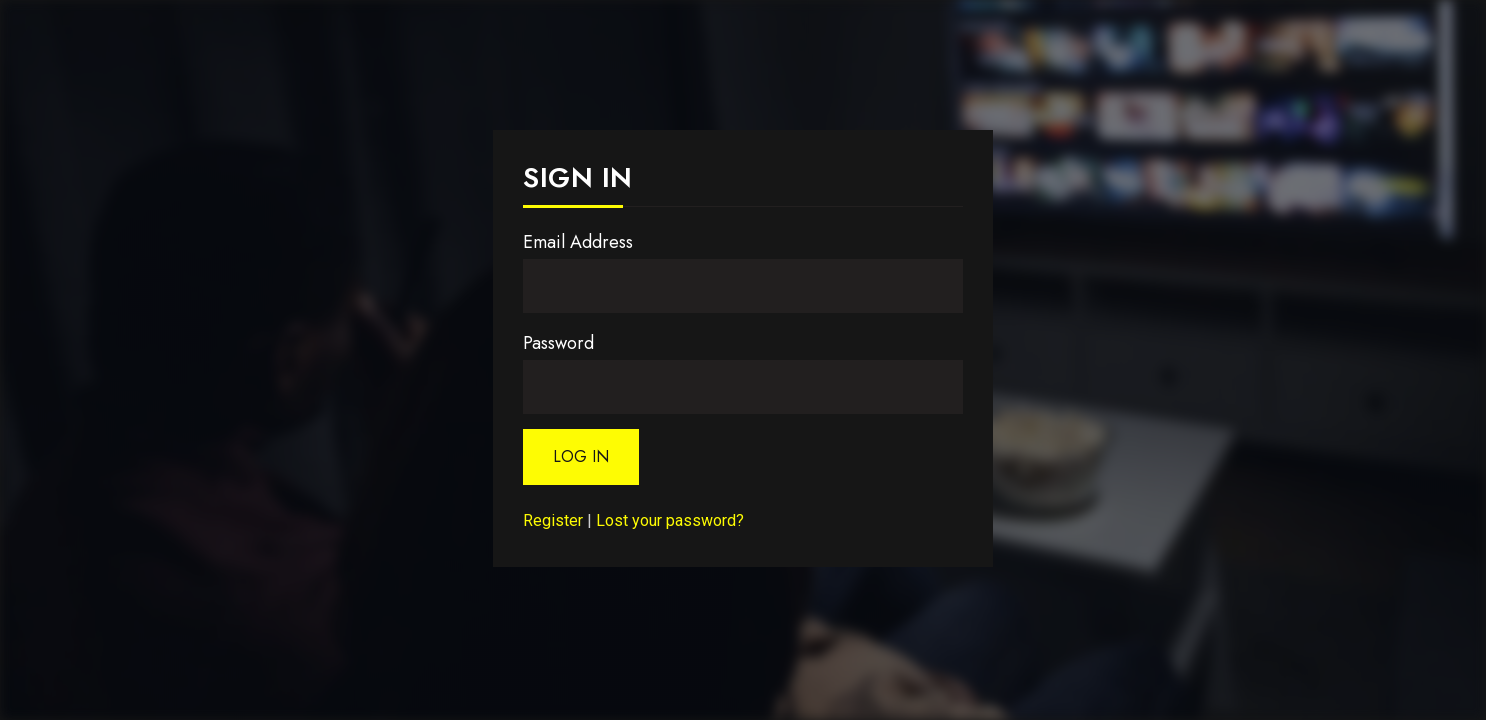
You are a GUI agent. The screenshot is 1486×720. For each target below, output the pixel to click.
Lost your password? (670, 520)
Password (558, 343)
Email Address (578, 242)
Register (553, 520)
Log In (581, 456)
